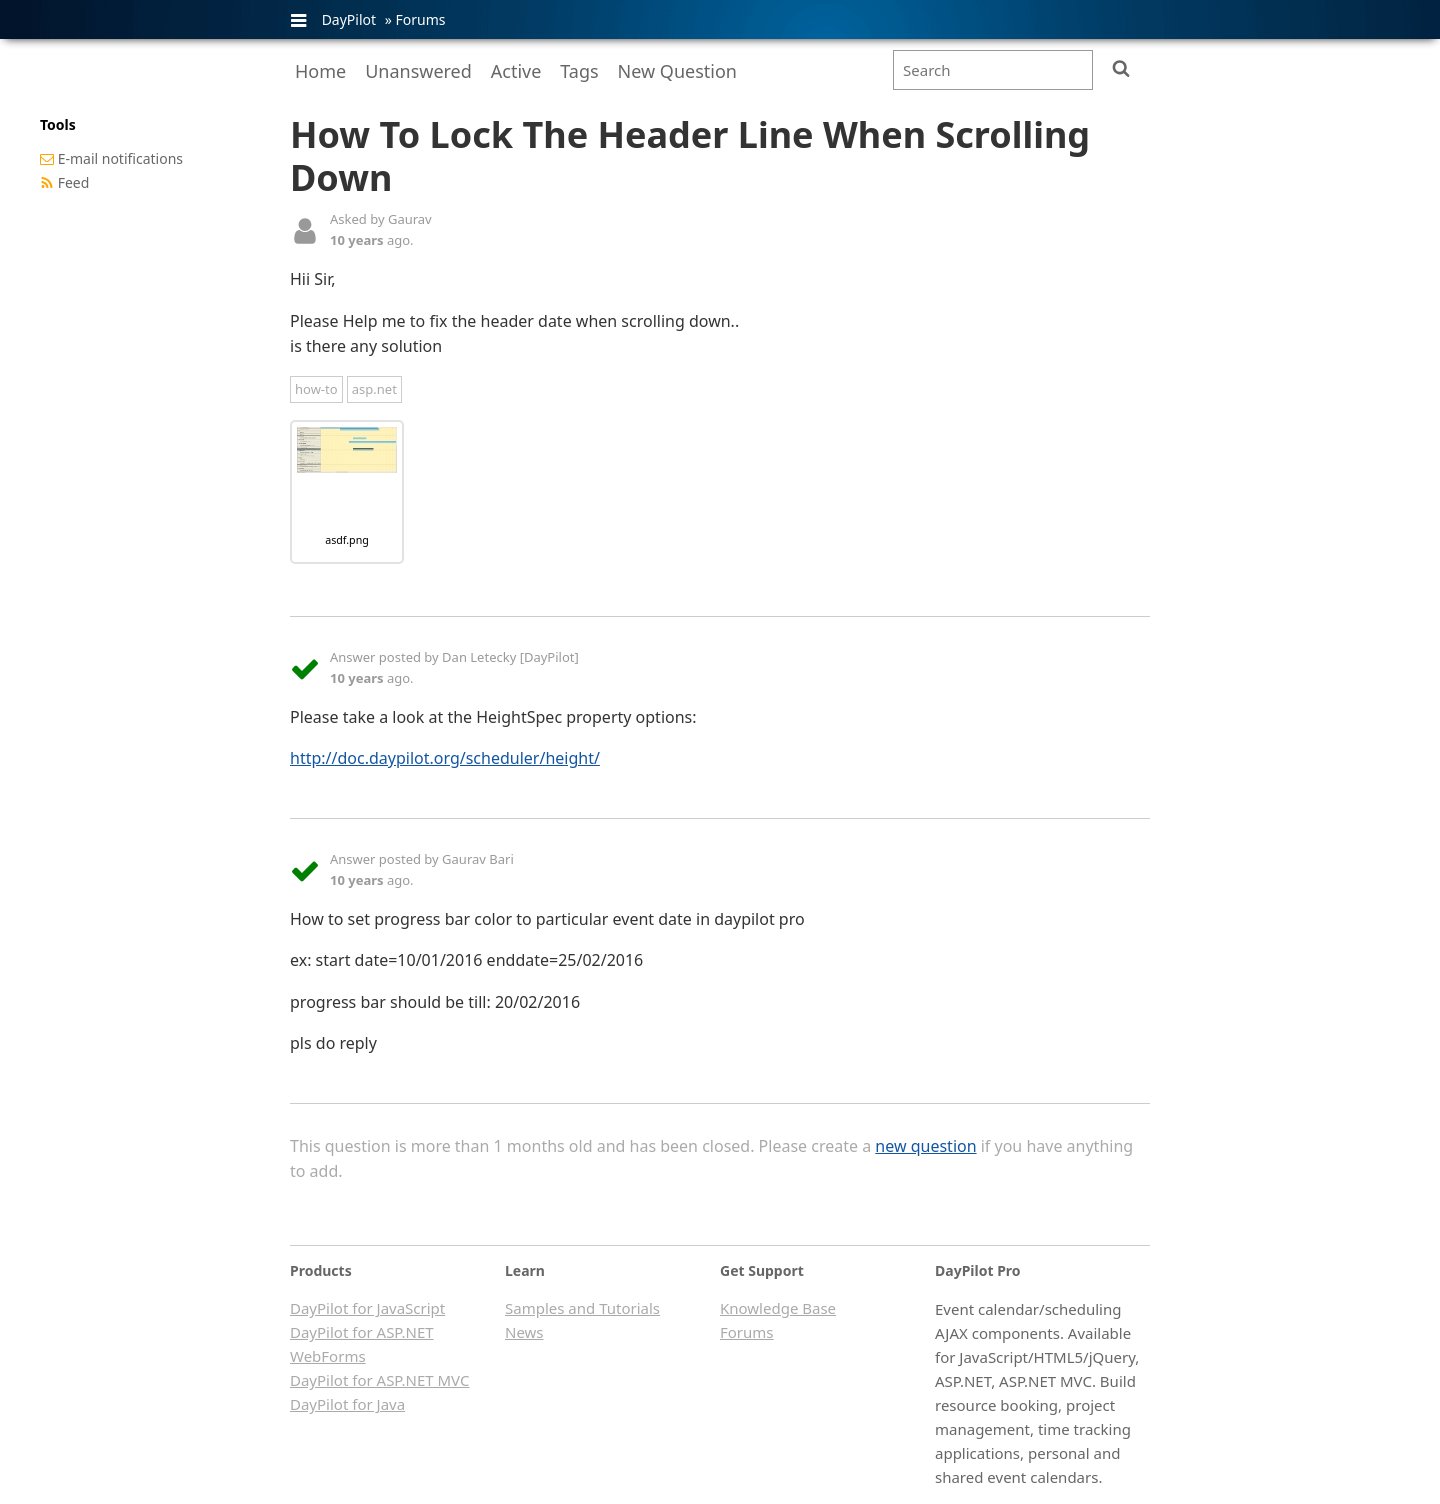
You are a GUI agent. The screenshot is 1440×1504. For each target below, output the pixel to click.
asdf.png (347, 540)
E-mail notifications (120, 158)
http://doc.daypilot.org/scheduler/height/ (445, 758)
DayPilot (349, 19)
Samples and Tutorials (582, 1308)
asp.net (374, 389)
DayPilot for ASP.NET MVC (379, 1380)
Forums (420, 19)
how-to (316, 389)
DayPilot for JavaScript (367, 1308)
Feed (74, 182)
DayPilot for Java (347, 1404)
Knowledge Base (778, 1308)
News (524, 1332)
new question (925, 1146)
